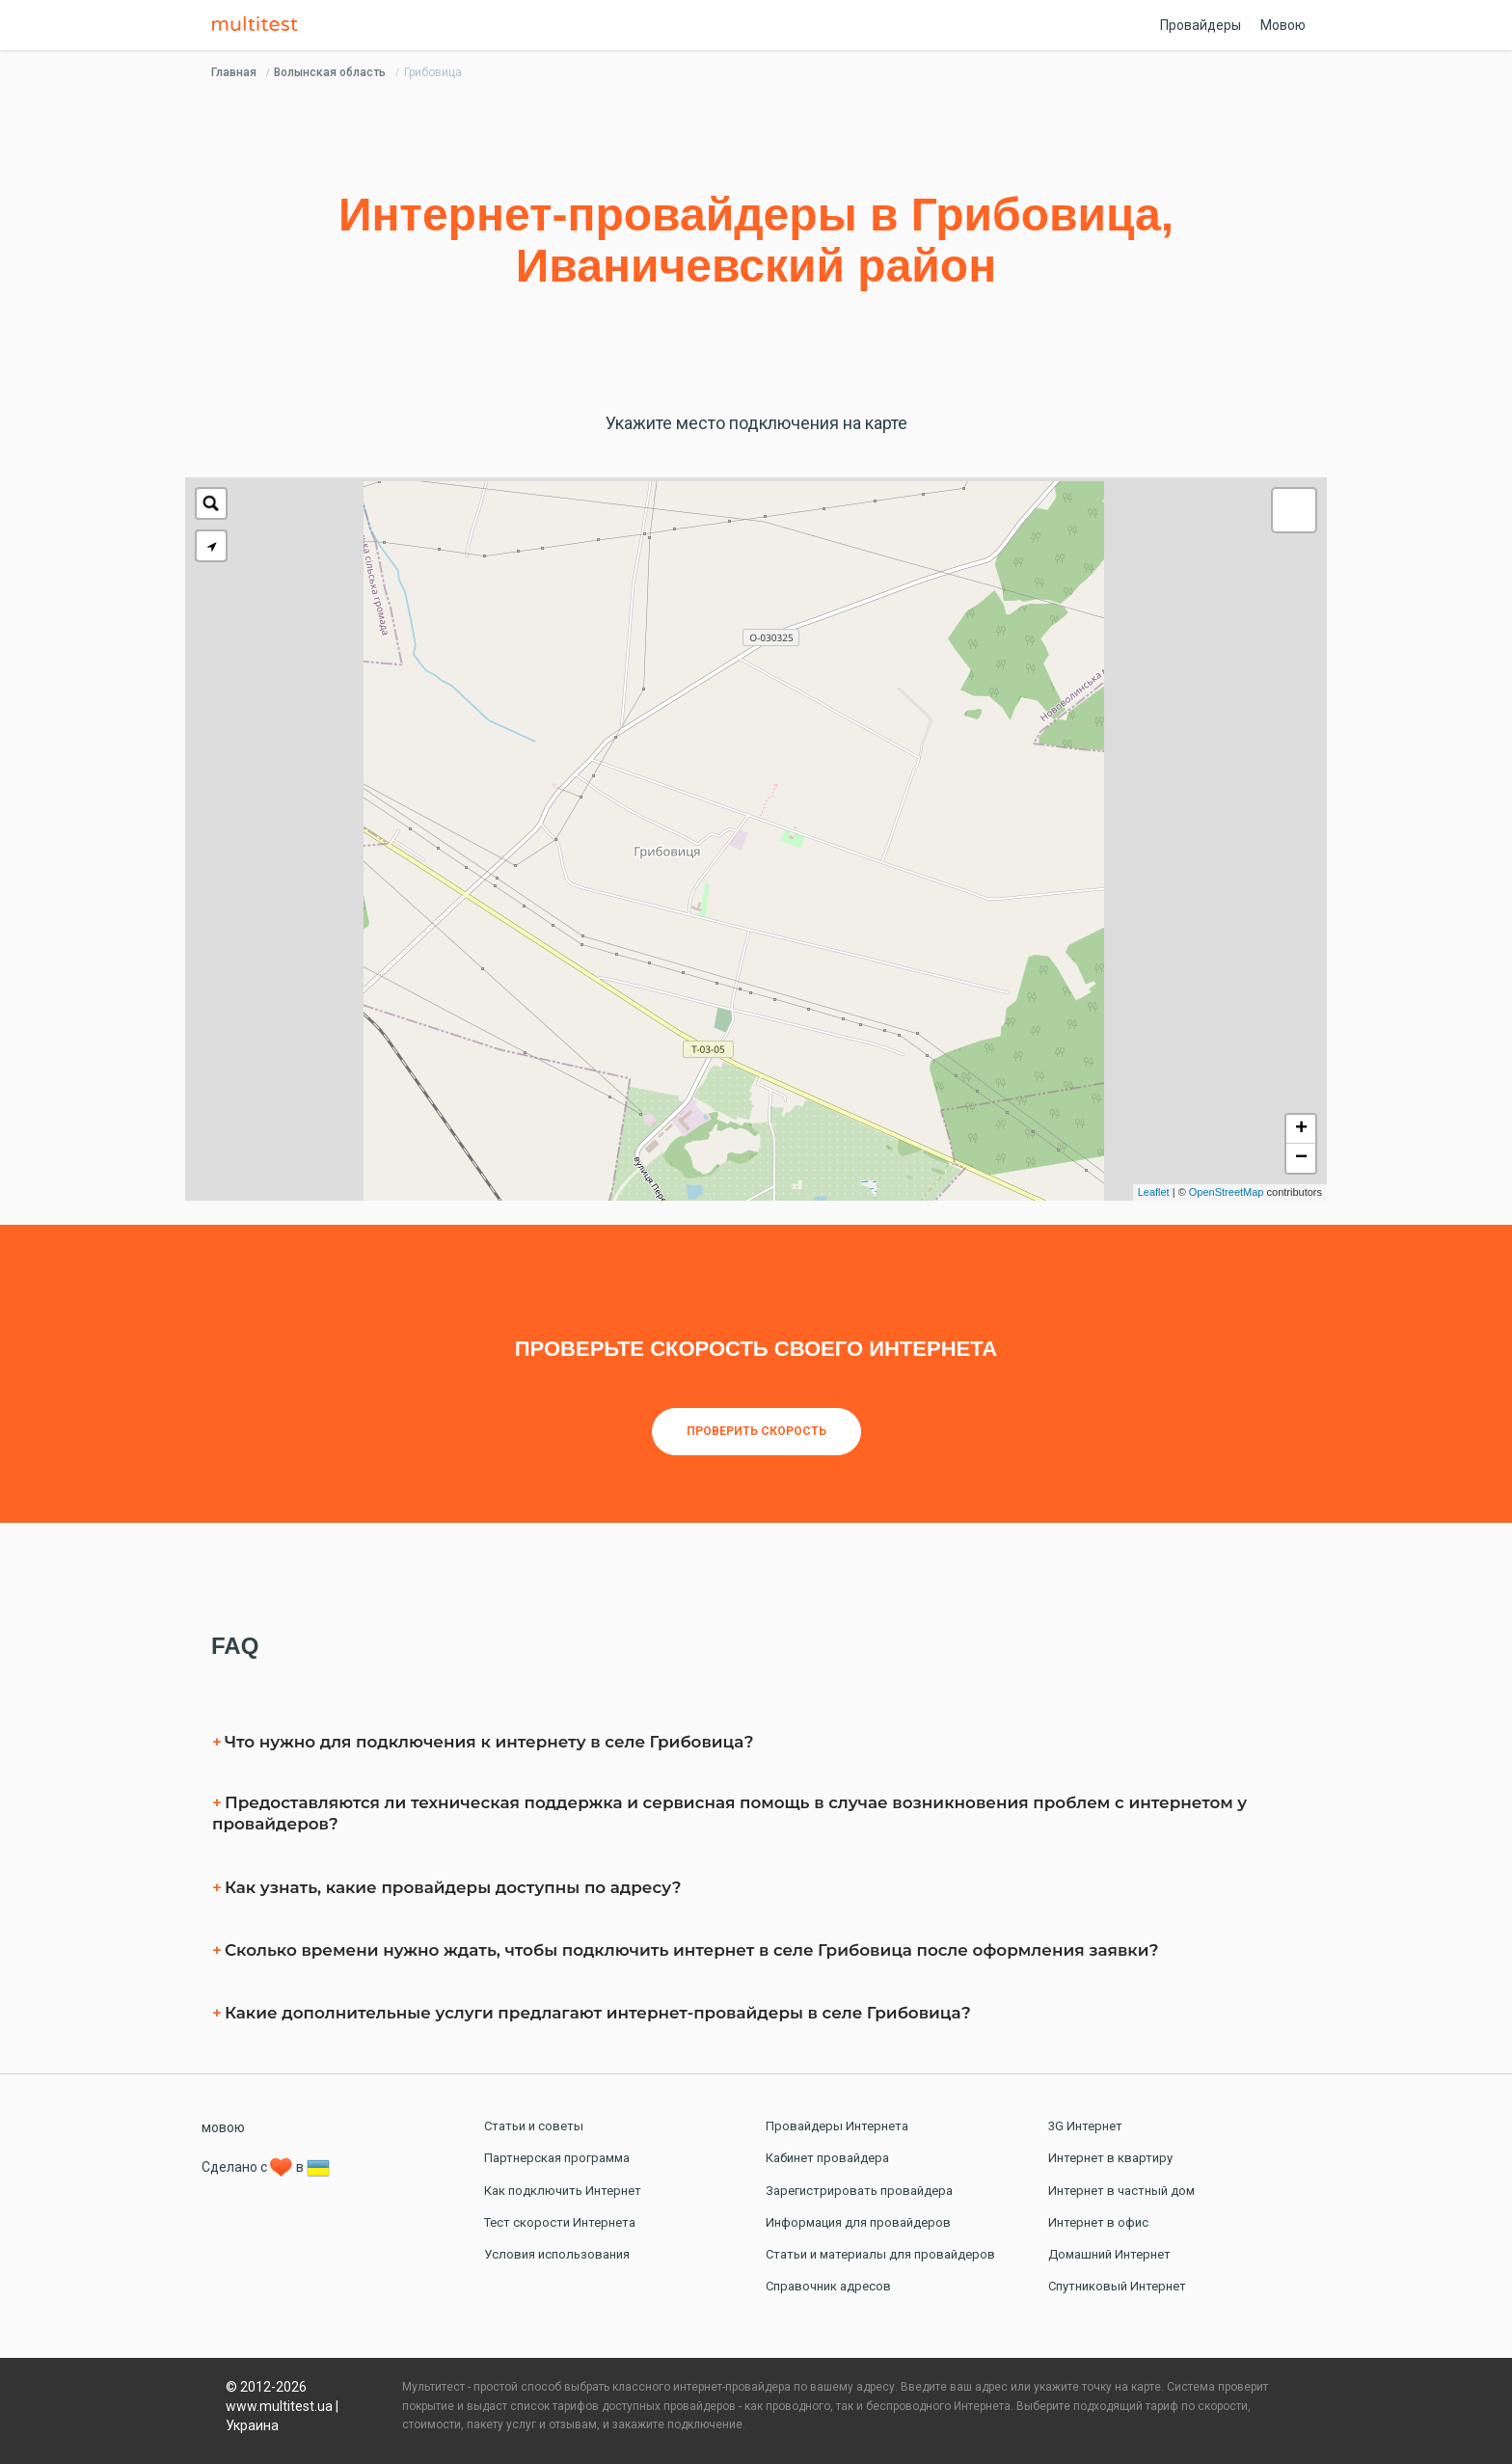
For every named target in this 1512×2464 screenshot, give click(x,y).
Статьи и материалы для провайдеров (880, 2254)
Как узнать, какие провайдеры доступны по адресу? (453, 1887)
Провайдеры (1200, 25)
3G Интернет (1085, 2126)
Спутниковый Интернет (1117, 2286)
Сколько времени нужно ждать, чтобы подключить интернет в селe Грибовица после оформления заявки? (692, 1950)
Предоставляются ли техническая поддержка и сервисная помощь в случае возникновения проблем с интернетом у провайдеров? (729, 1813)
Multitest (259, 25)
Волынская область (330, 72)
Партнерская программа (557, 2158)
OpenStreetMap (1226, 1192)
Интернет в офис (1098, 2222)
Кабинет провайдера (827, 2158)
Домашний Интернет (1109, 2254)
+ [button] (1301, 1129)
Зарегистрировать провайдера (859, 2190)
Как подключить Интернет (562, 2190)
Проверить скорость (756, 1431)
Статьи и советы (533, 2126)
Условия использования (557, 2254)
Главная (233, 72)
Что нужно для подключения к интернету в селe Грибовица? (489, 1741)
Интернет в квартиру (1110, 2158)
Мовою (1283, 25)
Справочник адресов (828, 2286)
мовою (223, 2127)
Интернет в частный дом (1121, 2190)
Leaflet (1154, 1192)
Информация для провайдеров (858, 2222)
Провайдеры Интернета (837, 2126)
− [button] (1301, 1158)
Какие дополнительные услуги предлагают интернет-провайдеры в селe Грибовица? (598, 2012)
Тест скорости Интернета (559, 2222)
